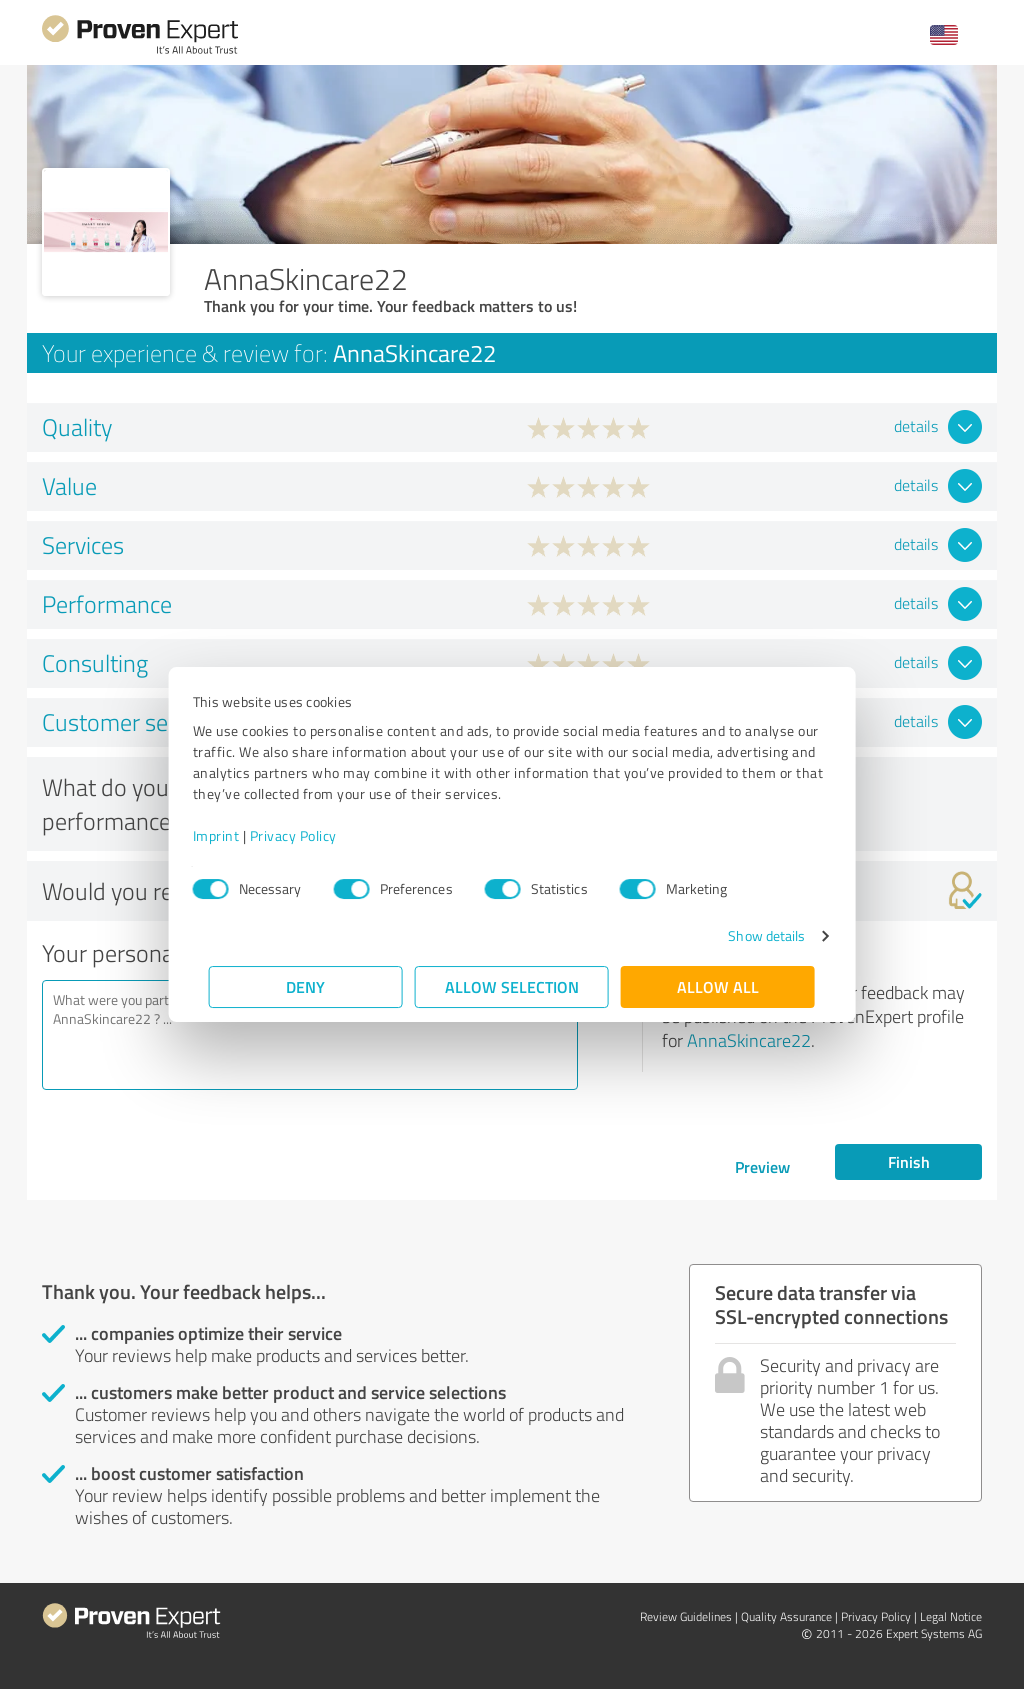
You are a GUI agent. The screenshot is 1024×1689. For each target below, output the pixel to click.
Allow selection (512, 986)
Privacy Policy (309, 835)
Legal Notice (951, 1616)
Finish (909, 1161)
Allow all (718, 986)
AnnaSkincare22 (749, 1040)
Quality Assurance (786, 1616)
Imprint (232, 835)
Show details (750, 935)
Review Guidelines (686, 1616)
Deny (306, 986)
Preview (762, 1166)
